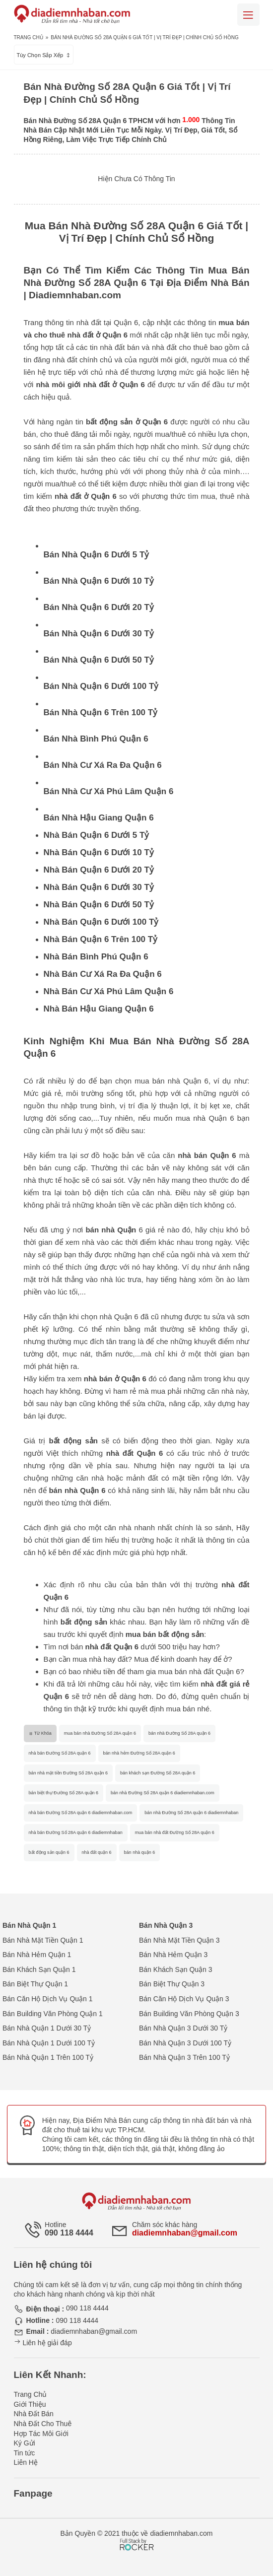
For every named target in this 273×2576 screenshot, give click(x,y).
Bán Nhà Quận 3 (166, 1925)
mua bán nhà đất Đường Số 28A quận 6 (174, 1832)
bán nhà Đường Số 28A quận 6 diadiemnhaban (191, 1812)
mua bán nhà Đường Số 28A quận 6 (100, 1733)
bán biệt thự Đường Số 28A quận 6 (64, 1792)
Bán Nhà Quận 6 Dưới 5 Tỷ (96, 554)
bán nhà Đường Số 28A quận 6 (179, 1733)
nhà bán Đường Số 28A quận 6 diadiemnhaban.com (81, 1812)
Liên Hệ (26, 2462)
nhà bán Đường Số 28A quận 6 (60, 1753)
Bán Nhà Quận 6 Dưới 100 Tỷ (101, 686)
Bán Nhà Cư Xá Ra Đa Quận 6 (103, 765)
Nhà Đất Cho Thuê (43, 2424)
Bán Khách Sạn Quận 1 (39, 1969)
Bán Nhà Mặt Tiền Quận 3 (179, 1940)
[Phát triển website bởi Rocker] (137, 2535)
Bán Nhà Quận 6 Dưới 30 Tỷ (99, 633)
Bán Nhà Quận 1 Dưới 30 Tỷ (46, 2028)
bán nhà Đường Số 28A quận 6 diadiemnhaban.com (162, 1792)
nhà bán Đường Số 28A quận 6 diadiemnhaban (76, 1832)
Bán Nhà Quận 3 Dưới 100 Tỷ (185, 2043)
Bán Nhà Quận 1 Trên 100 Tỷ (47, 2057)
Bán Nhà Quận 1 (29, 1925)
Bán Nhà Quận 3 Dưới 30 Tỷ (183, 2028)
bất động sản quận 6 (49, 1852)
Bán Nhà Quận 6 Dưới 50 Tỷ (99, 660)
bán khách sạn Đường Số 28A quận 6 (157, 1772)
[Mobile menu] (248, 14)
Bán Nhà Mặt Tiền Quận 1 (42, 1940)
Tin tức (24, 2453)
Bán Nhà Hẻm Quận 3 (173, 1955)
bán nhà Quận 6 (77, 1490)
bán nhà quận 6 (139, 1852)
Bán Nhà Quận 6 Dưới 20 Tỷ (99, 607)
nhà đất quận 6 (97, 1852)
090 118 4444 (69, 2233)
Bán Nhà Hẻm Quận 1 (36, 1955)
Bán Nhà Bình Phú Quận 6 (96, 739)
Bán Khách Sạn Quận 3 (175, 1969)
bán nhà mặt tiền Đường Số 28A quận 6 (68, 1772)
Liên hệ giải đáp (43, 2343)
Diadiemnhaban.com (75, 295)
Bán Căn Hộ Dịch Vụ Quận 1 (47, 1999)
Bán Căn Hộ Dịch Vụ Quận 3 (184, 1999)
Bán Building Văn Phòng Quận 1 (52, 2014)
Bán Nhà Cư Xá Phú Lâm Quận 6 (109, 791)
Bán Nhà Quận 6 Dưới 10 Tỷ (99, 581)
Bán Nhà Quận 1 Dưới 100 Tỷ (48, 2043)
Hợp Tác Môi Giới (41, 2434)
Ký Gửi (24, 2443)
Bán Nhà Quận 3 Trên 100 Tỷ (184, 2057)
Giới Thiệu (30, 2404)
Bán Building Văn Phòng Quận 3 (189, 2014)
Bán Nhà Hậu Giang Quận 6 (99, 817)
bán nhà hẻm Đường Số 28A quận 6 (139, 1753)
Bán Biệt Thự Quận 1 (35, 1984)
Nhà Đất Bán (34, 2414)
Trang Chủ (28, 37)
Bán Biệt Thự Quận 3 (172, 1984)
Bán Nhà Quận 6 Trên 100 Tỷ (101, 712)
